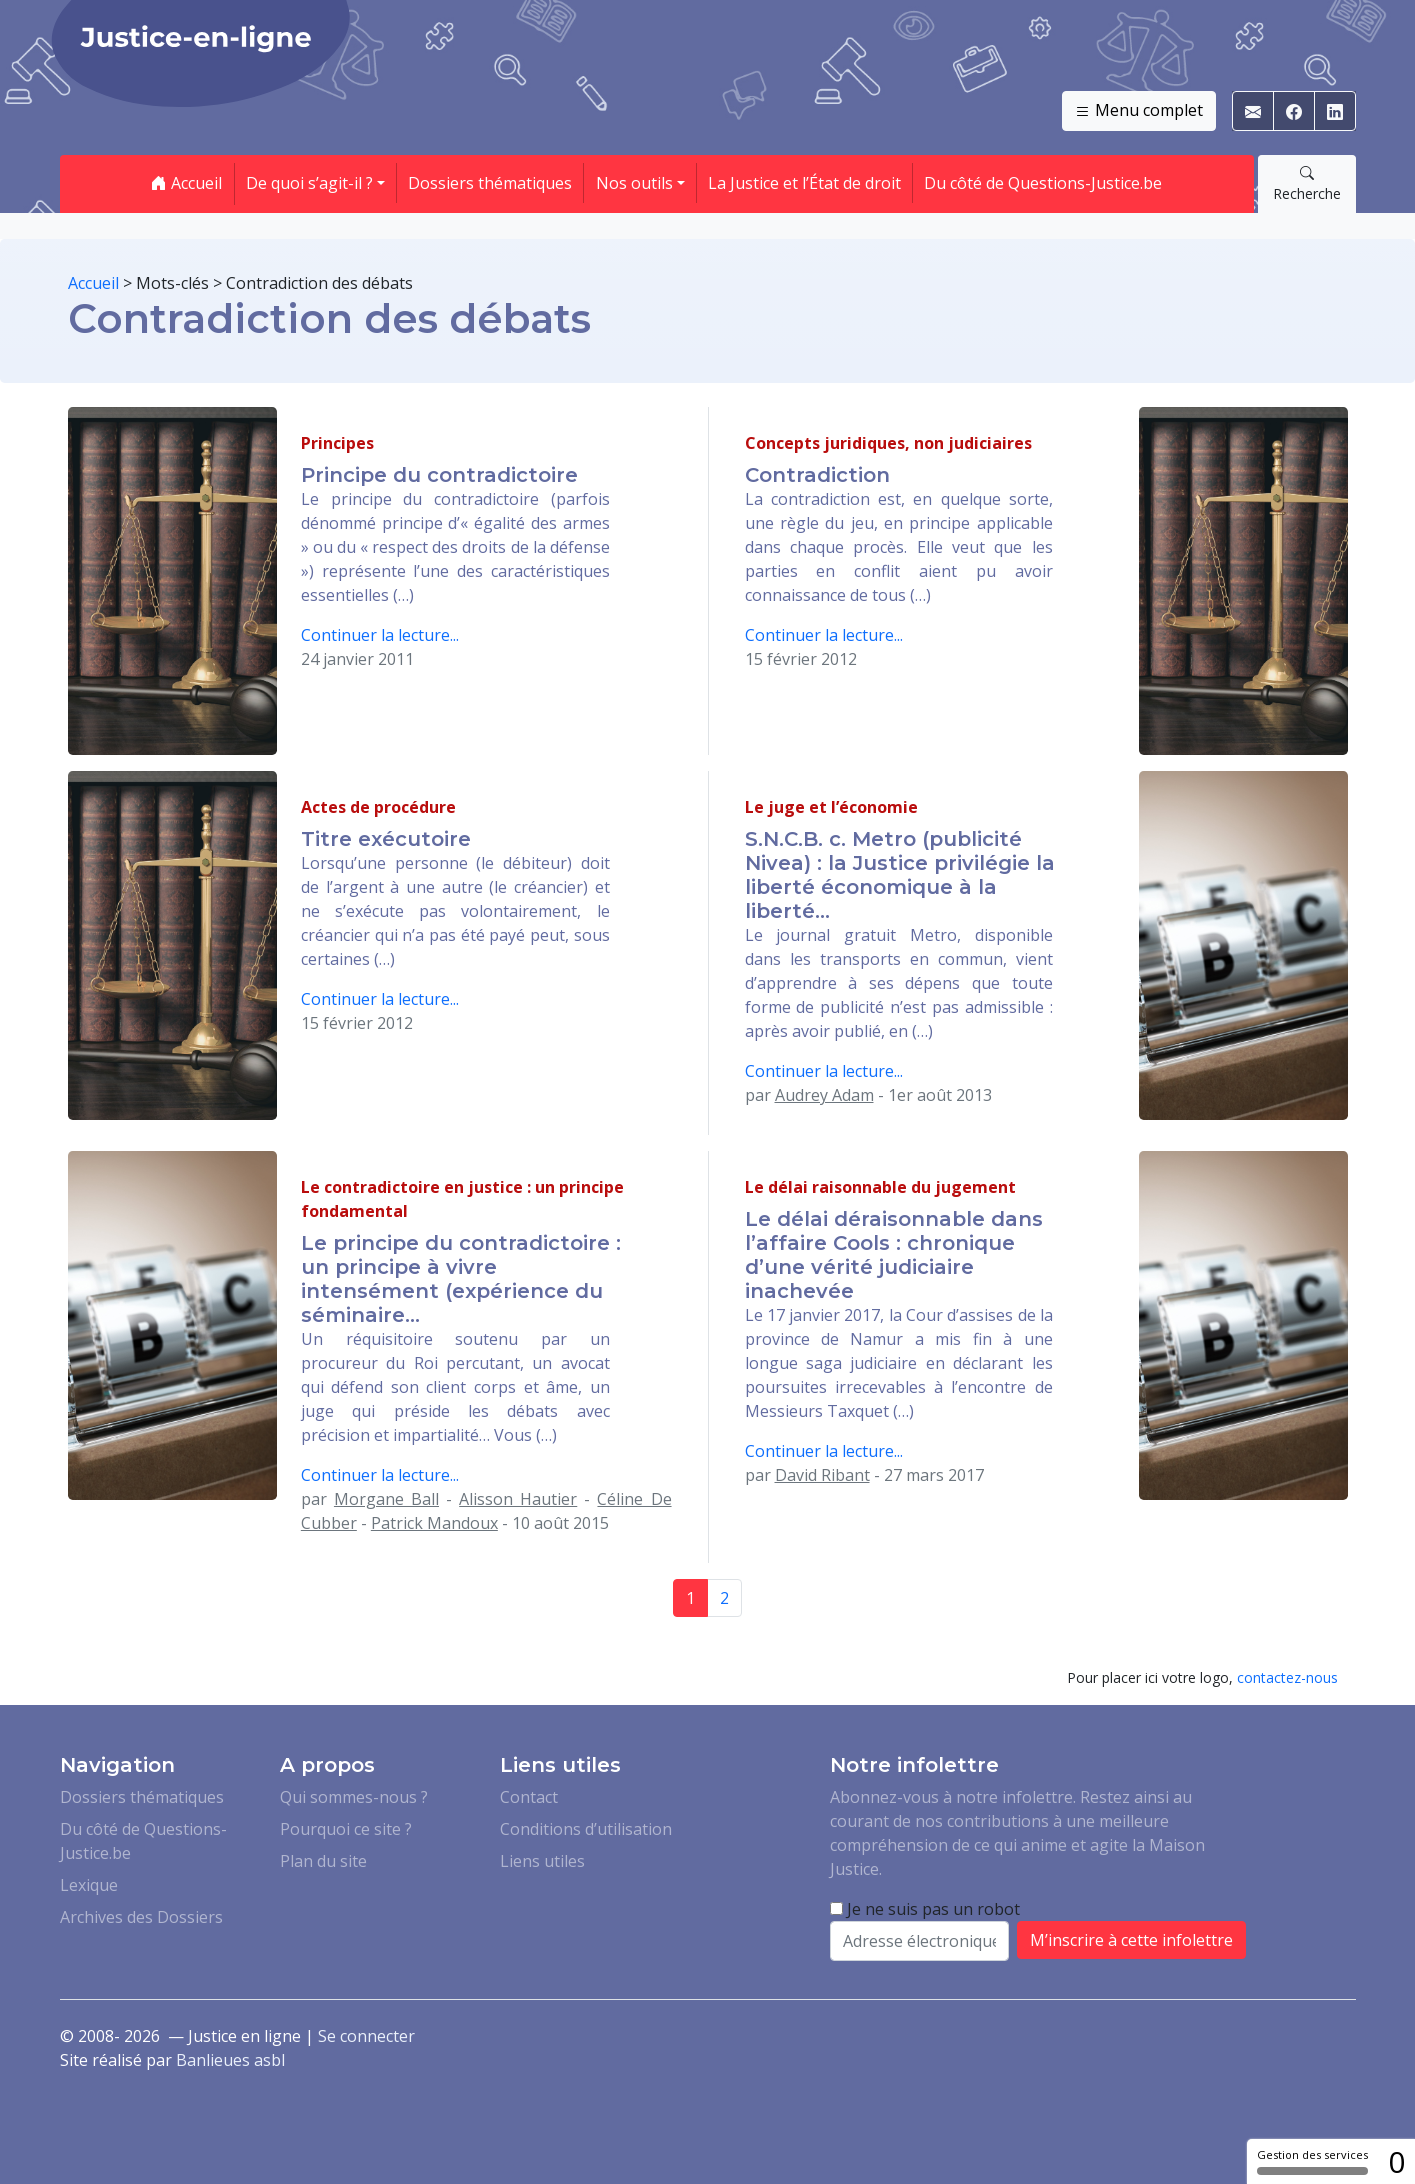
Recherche (1307, 183)
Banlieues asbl (230, 2060)
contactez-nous (1287, 1677)
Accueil (186, 183)
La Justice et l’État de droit (804, 183)
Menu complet (1139, 111)
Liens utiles (542, 1861)
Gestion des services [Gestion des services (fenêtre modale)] (1312, 2161)
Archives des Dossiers (141, 1917)
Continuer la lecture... (380, 635)
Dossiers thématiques (490, 183)
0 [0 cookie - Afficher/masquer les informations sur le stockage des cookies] (1396, 2161)
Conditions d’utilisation (586, 1829)
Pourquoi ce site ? (346, 1829)
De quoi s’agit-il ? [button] (309, 183)
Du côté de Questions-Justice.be (1043, 183)
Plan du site (323, 1861)
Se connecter (366, 2036)
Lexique (89, 1885)
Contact (529, 1797)
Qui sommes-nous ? (354, 1797)
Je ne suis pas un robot (925, 1909)
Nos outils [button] (634, 183)
